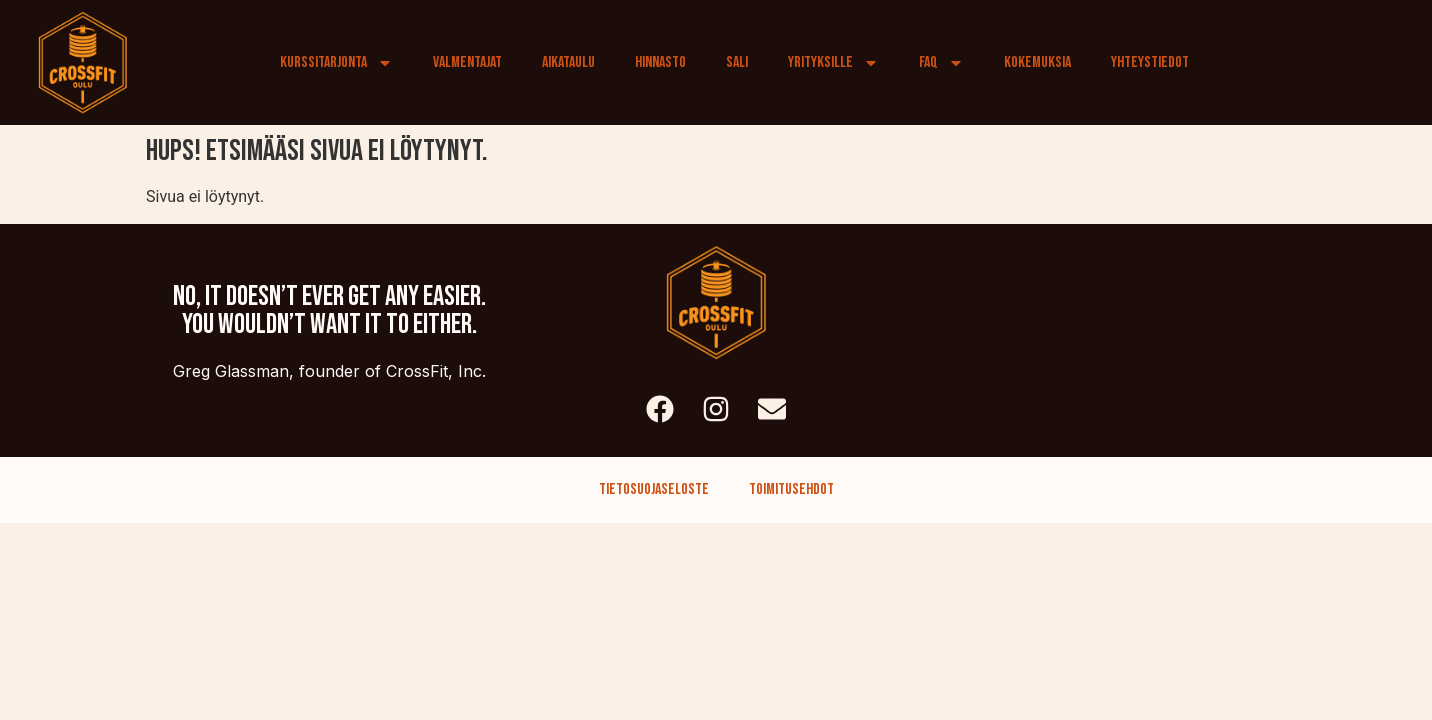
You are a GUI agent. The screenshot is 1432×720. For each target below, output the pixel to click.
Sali (737, 62)
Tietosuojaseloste (654, 489)
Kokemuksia (1037, 62)
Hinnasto (660, 62)
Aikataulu (568, 62)
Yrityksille (833, 63)
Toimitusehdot (791, 489)
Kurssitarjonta (336, 63)
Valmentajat (467, 62)
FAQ (941, 63)
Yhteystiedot (1150, 62)
